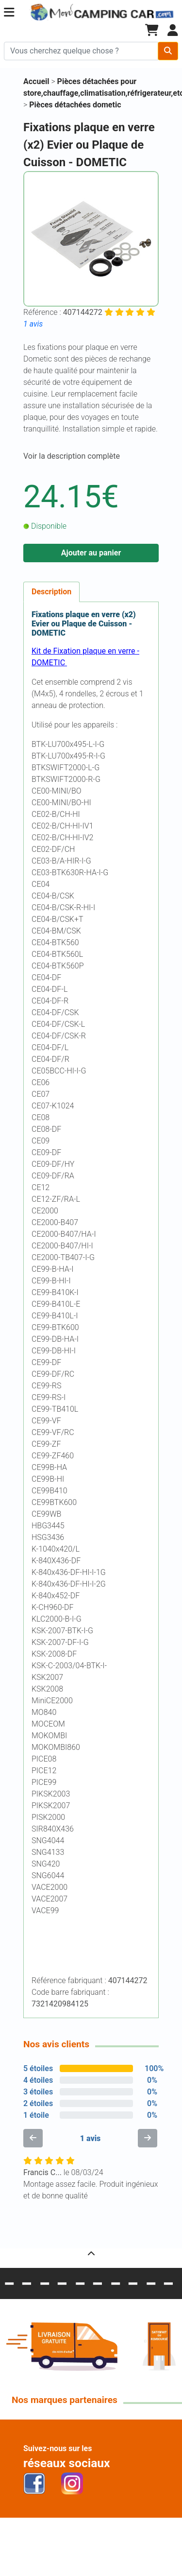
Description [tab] (51, 591)
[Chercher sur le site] (81, 51)
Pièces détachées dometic (75, 104)
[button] (9, 12)
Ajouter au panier (91, 552)
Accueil (36, 81)
